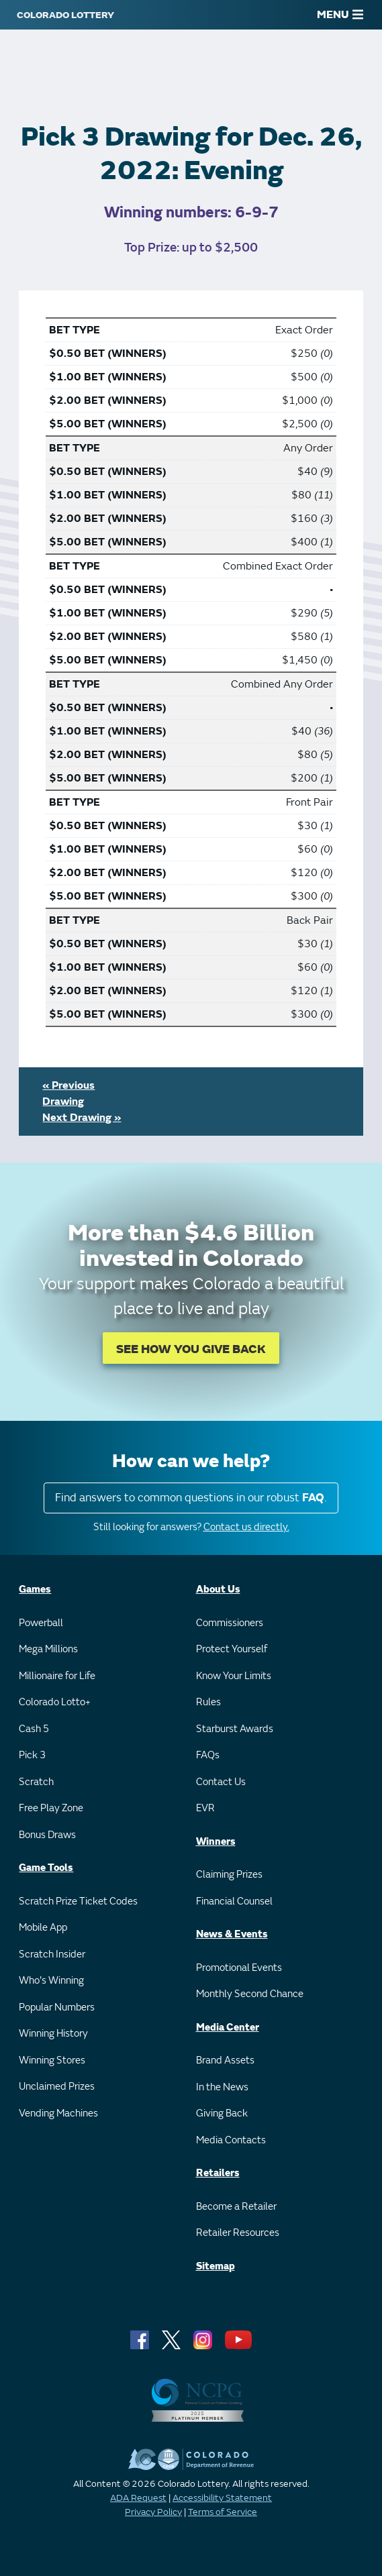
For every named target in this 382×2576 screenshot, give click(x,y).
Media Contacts (231, 2140)
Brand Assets (225, 2060)
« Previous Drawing (68, 1093)
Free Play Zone (51, 1808)
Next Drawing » (81, 1117)
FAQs (208, 1755)
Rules (208, 1702)
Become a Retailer (236, 2206)
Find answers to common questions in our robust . (191, 1498)
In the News (222, 2087)
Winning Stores (52, 2060)
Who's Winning (51, 1980)
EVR (205, 1808)
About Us (218, 1589)
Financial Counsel (234, 1901)
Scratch (36, 1782)
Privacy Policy (153, 2512)
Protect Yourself (231, 1649)
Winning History (53, 2033)
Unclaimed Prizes (57, 2086)
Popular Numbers (57, 2007)
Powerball (41, 1623)
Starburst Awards (234, 1729)
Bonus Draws (47, 1835)
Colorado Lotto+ (55, 1702)
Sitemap (215, 2266)
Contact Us (221, 1782)
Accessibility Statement (222, 2498)
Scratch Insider (52, 1954)
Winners (216, 1841)
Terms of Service (222, 2512)
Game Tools (46, 1868)
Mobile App (43, 1927)
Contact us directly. (246, 1527)
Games (35, 1589)
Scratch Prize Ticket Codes (78, 1901)
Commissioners (229, 1623)
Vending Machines (58, 2113)
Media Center (227, 2027)
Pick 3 (32, 1755)
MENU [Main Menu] (340, 14)
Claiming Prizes (229, 1874)
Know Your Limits (233, 1676)
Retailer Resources (237, 2232)
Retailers (218, 2173)
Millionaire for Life (57, 1676)
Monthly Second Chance (249, 1994)
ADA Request (138, 2498)
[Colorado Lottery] (65, 15)
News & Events (232, 1934)
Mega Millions (48, 1649)
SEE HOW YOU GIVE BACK (191, 1349)
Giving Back (222, 2113)
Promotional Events (239, 1968)
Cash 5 (34, 1729)
